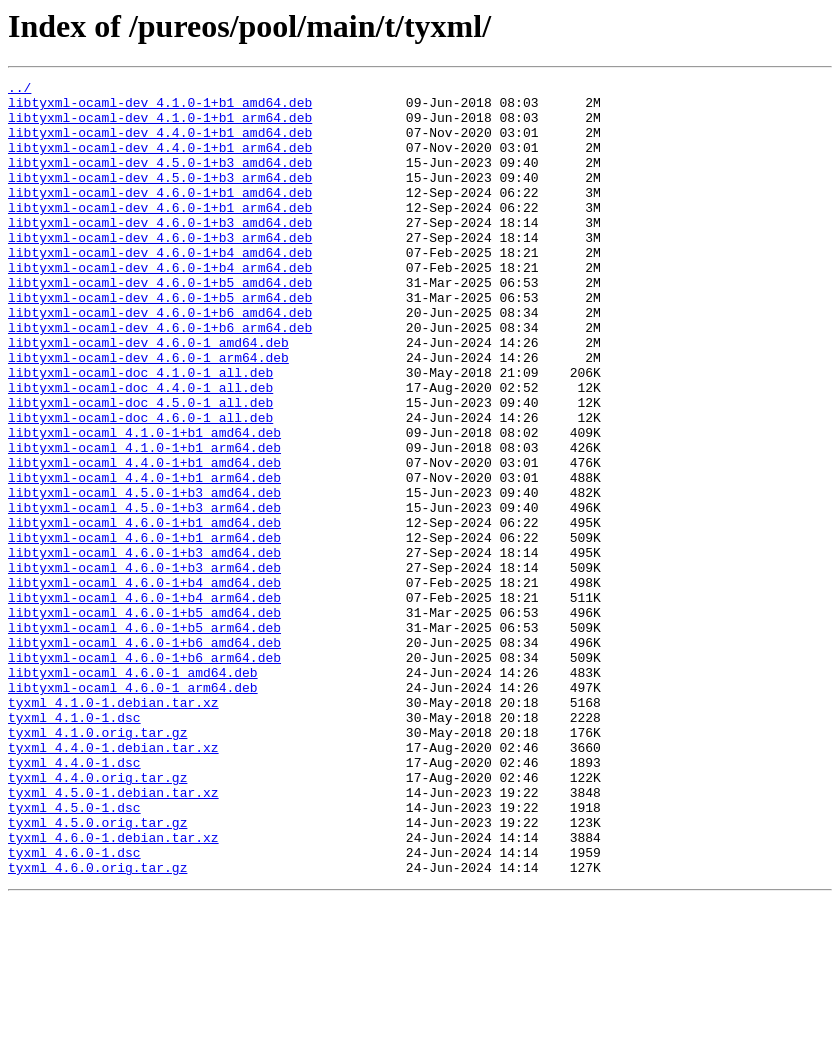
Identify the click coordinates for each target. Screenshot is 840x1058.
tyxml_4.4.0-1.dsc (74, 900)
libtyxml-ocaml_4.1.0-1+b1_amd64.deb (144, 504)
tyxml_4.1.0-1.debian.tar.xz (113, 828)
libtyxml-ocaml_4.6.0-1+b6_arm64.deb (144, 774)
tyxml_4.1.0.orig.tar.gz (97, 864)
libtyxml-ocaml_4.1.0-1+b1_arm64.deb (144, 522)
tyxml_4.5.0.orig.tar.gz (97, 972)
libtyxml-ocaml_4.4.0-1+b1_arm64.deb (144, 558)
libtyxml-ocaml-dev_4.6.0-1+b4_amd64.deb (160, 288)
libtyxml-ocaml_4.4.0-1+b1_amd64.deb (144, 540)
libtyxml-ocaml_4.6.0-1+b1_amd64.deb (144, 612)
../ (19, 90)
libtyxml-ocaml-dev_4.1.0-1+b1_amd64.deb (160, 108)
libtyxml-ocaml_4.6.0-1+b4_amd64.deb (144, 684)
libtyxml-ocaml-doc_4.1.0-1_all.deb (140, 432)
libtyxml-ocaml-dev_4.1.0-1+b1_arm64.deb (160, 126)
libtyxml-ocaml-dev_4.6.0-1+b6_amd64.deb (160, 360)
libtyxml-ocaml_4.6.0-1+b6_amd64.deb (144, 756)
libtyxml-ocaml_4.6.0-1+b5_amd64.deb (144, 720)
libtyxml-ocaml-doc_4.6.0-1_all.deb (140, 486)
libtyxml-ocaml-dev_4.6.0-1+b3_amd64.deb (160, 252)
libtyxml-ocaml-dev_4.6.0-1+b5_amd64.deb (160, 324)
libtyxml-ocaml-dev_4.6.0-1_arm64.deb (148, 414)
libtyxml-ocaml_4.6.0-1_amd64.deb (133, 792)
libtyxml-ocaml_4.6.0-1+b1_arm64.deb (144, 630)
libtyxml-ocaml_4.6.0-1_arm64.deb (133, 810)
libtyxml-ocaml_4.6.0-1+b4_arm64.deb (144, 702)
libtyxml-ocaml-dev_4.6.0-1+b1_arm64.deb (160, 234)
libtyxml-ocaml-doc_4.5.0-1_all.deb (140, 468)
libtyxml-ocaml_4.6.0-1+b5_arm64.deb (144, 738)
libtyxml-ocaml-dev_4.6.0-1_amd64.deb (148, 396)
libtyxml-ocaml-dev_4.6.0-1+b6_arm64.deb (160, 378)
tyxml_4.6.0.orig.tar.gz (97, 1026)
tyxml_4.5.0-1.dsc (74, 954)
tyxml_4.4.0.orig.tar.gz (97, 918)
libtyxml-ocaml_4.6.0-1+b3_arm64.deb (144, 666)
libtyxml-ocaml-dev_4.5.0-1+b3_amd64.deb (160, 180)
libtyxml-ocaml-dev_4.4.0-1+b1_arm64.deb (160, 162)
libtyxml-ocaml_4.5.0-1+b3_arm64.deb (144, 594)
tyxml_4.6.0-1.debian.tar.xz (113, 990)
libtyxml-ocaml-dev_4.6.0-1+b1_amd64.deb (160, 216)
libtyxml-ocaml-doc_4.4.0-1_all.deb (140, 450)
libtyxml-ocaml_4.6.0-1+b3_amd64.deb (144, 648)
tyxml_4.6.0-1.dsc (74, 1008)
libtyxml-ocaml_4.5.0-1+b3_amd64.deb (144, 576)
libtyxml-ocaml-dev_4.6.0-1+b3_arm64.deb (160, 270)
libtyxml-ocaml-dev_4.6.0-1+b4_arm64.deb (160, 306)
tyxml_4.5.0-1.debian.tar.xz (113, 936)
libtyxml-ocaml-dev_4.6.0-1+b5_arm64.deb (160, 342)
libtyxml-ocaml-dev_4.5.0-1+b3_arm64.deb (160, 198)
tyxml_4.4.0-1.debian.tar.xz (113, 882)
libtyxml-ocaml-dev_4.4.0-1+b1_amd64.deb (160, 144)
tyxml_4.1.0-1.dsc (74, 846)
